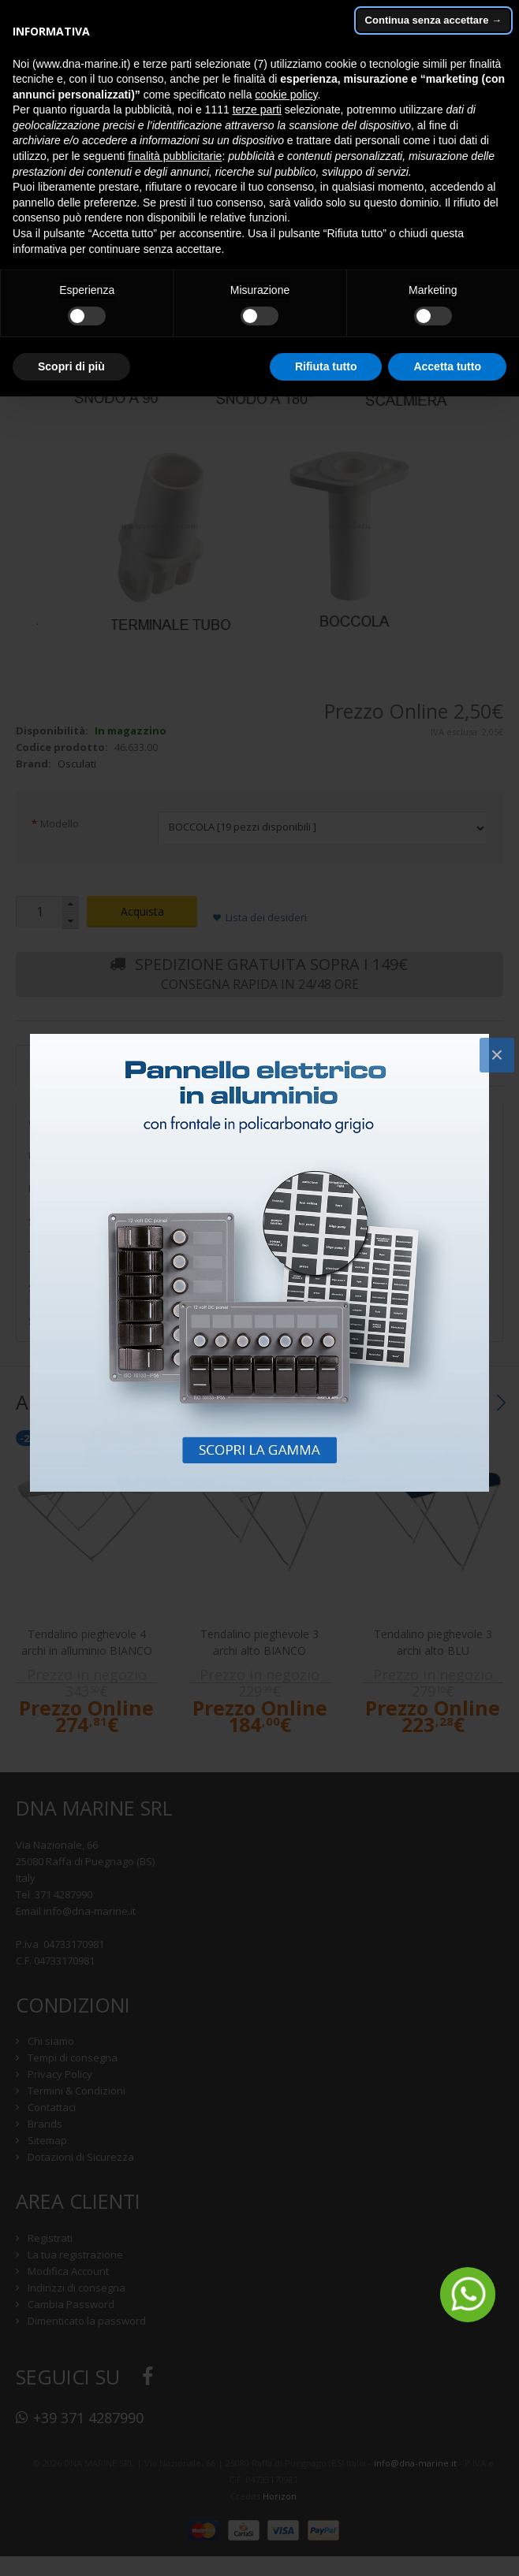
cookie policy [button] (286, 94)
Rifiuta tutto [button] (326, 366)
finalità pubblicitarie (175, 156)
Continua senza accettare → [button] (433, 20)
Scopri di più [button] (71, 366)
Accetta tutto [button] (447, 366)
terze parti (257, 109)
